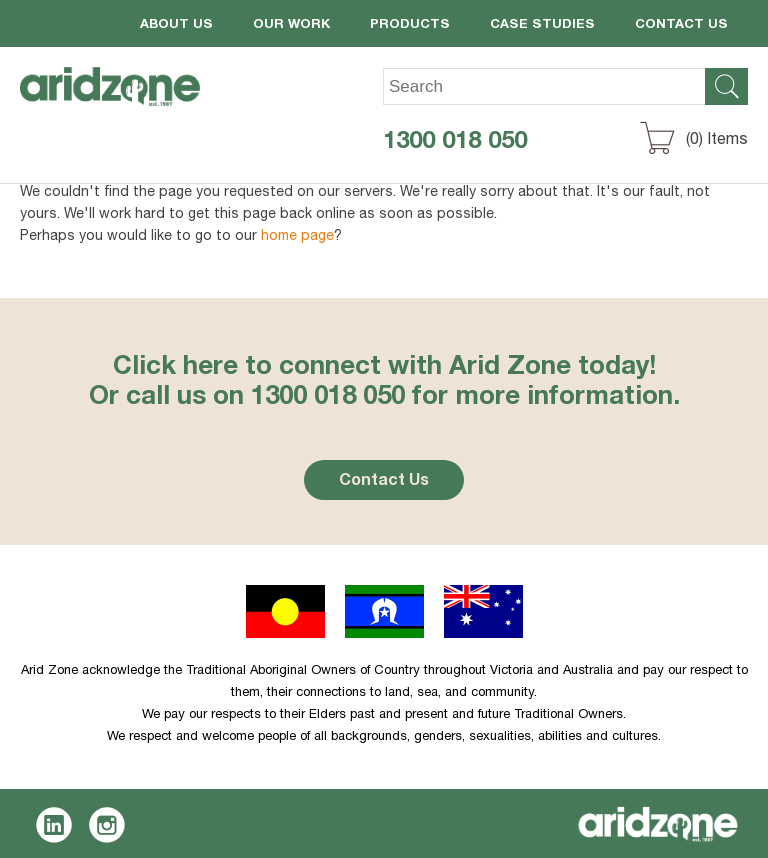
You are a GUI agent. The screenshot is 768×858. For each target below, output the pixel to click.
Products (410, 25)
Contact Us (681, 25)
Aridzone (126, 101)
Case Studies (542, 25)
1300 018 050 (455, 143)
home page (297, 237)
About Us (176, 25)
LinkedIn (54, 825)
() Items (717, 141)
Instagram (107, 825)
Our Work (291, 25)
